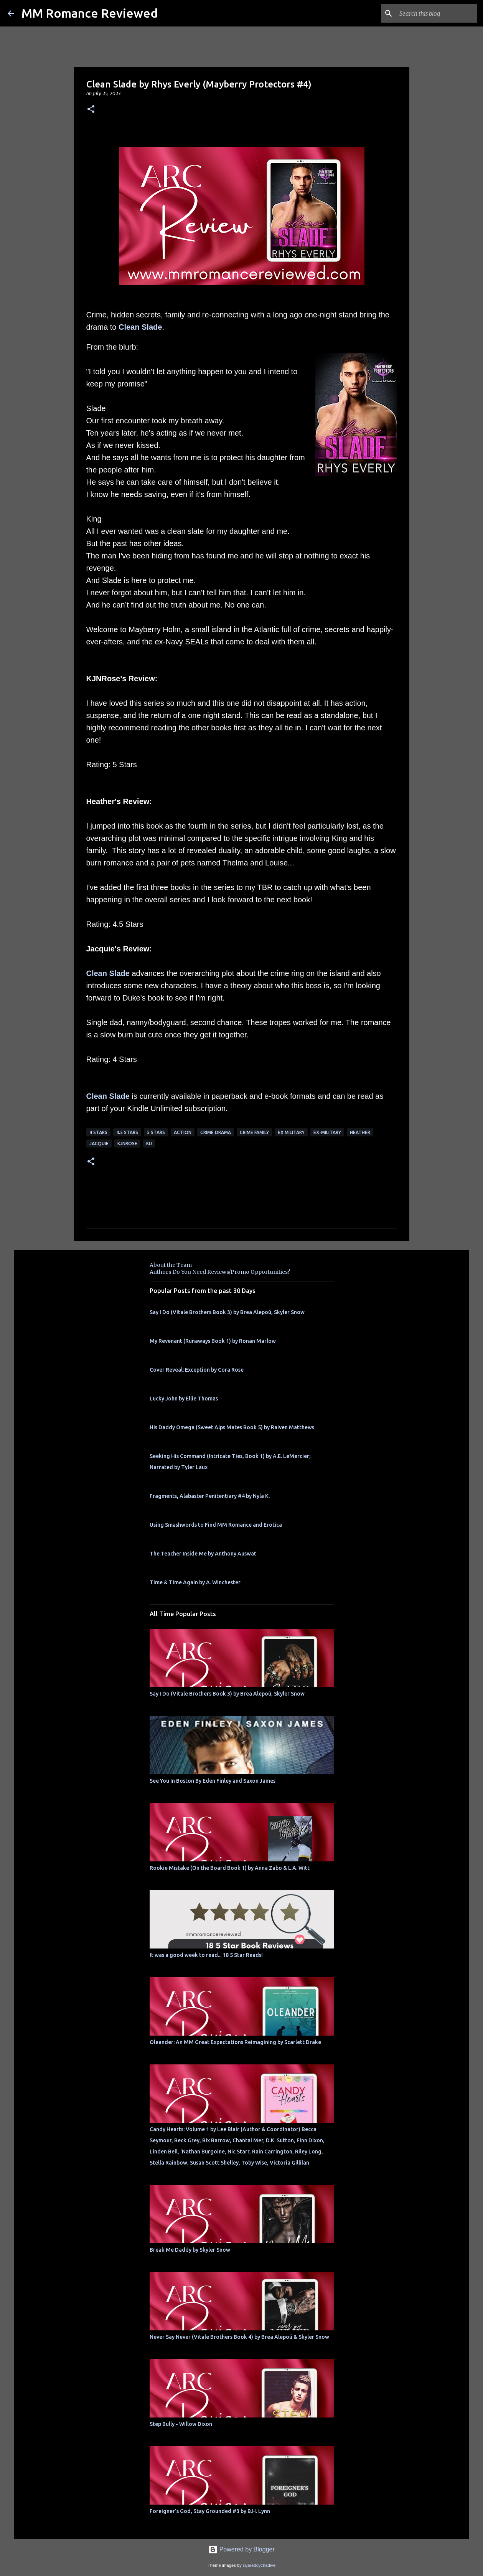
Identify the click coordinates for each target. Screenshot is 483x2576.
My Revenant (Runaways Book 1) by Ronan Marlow (213, 1341)
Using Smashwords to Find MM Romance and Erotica (216, 1525)
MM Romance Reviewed (89, 13)
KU (149, 1143)
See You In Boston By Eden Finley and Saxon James (212, 1781)
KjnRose (127, 1143)
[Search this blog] (436, 13)
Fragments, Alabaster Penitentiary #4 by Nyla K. (210, 1496)
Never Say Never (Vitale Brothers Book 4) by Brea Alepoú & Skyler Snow (239, 2337)
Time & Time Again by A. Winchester (195, 1582)
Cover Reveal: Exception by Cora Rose (197, 1370)
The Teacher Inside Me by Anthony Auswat (203, 1554)
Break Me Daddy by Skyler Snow (190, 2250)
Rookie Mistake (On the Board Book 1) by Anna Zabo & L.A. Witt (230, 1868)
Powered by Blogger (241, 2549)
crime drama (215, 1132)
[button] (91, 109)
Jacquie (99, 1143)
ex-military (327, 1132)
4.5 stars (127, 1132)
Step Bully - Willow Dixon (181, 2424)
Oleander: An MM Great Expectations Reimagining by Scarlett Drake (235, 2042)
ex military (291, 1132)
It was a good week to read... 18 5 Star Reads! (206, 1955)
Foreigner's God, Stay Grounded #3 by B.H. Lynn (210, 2511)
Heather (360, 1132)
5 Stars (156, 1132)
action (182, 1132)
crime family (254, 1132)
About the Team (171, 1265)
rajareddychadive (259, 2565)
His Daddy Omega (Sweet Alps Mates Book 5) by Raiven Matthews (232, 1427)
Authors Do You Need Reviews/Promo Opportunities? (220, 1271)
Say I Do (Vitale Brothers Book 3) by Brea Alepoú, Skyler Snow (227, 1312)
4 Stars (98, 1132)
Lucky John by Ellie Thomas (184, 1398)
